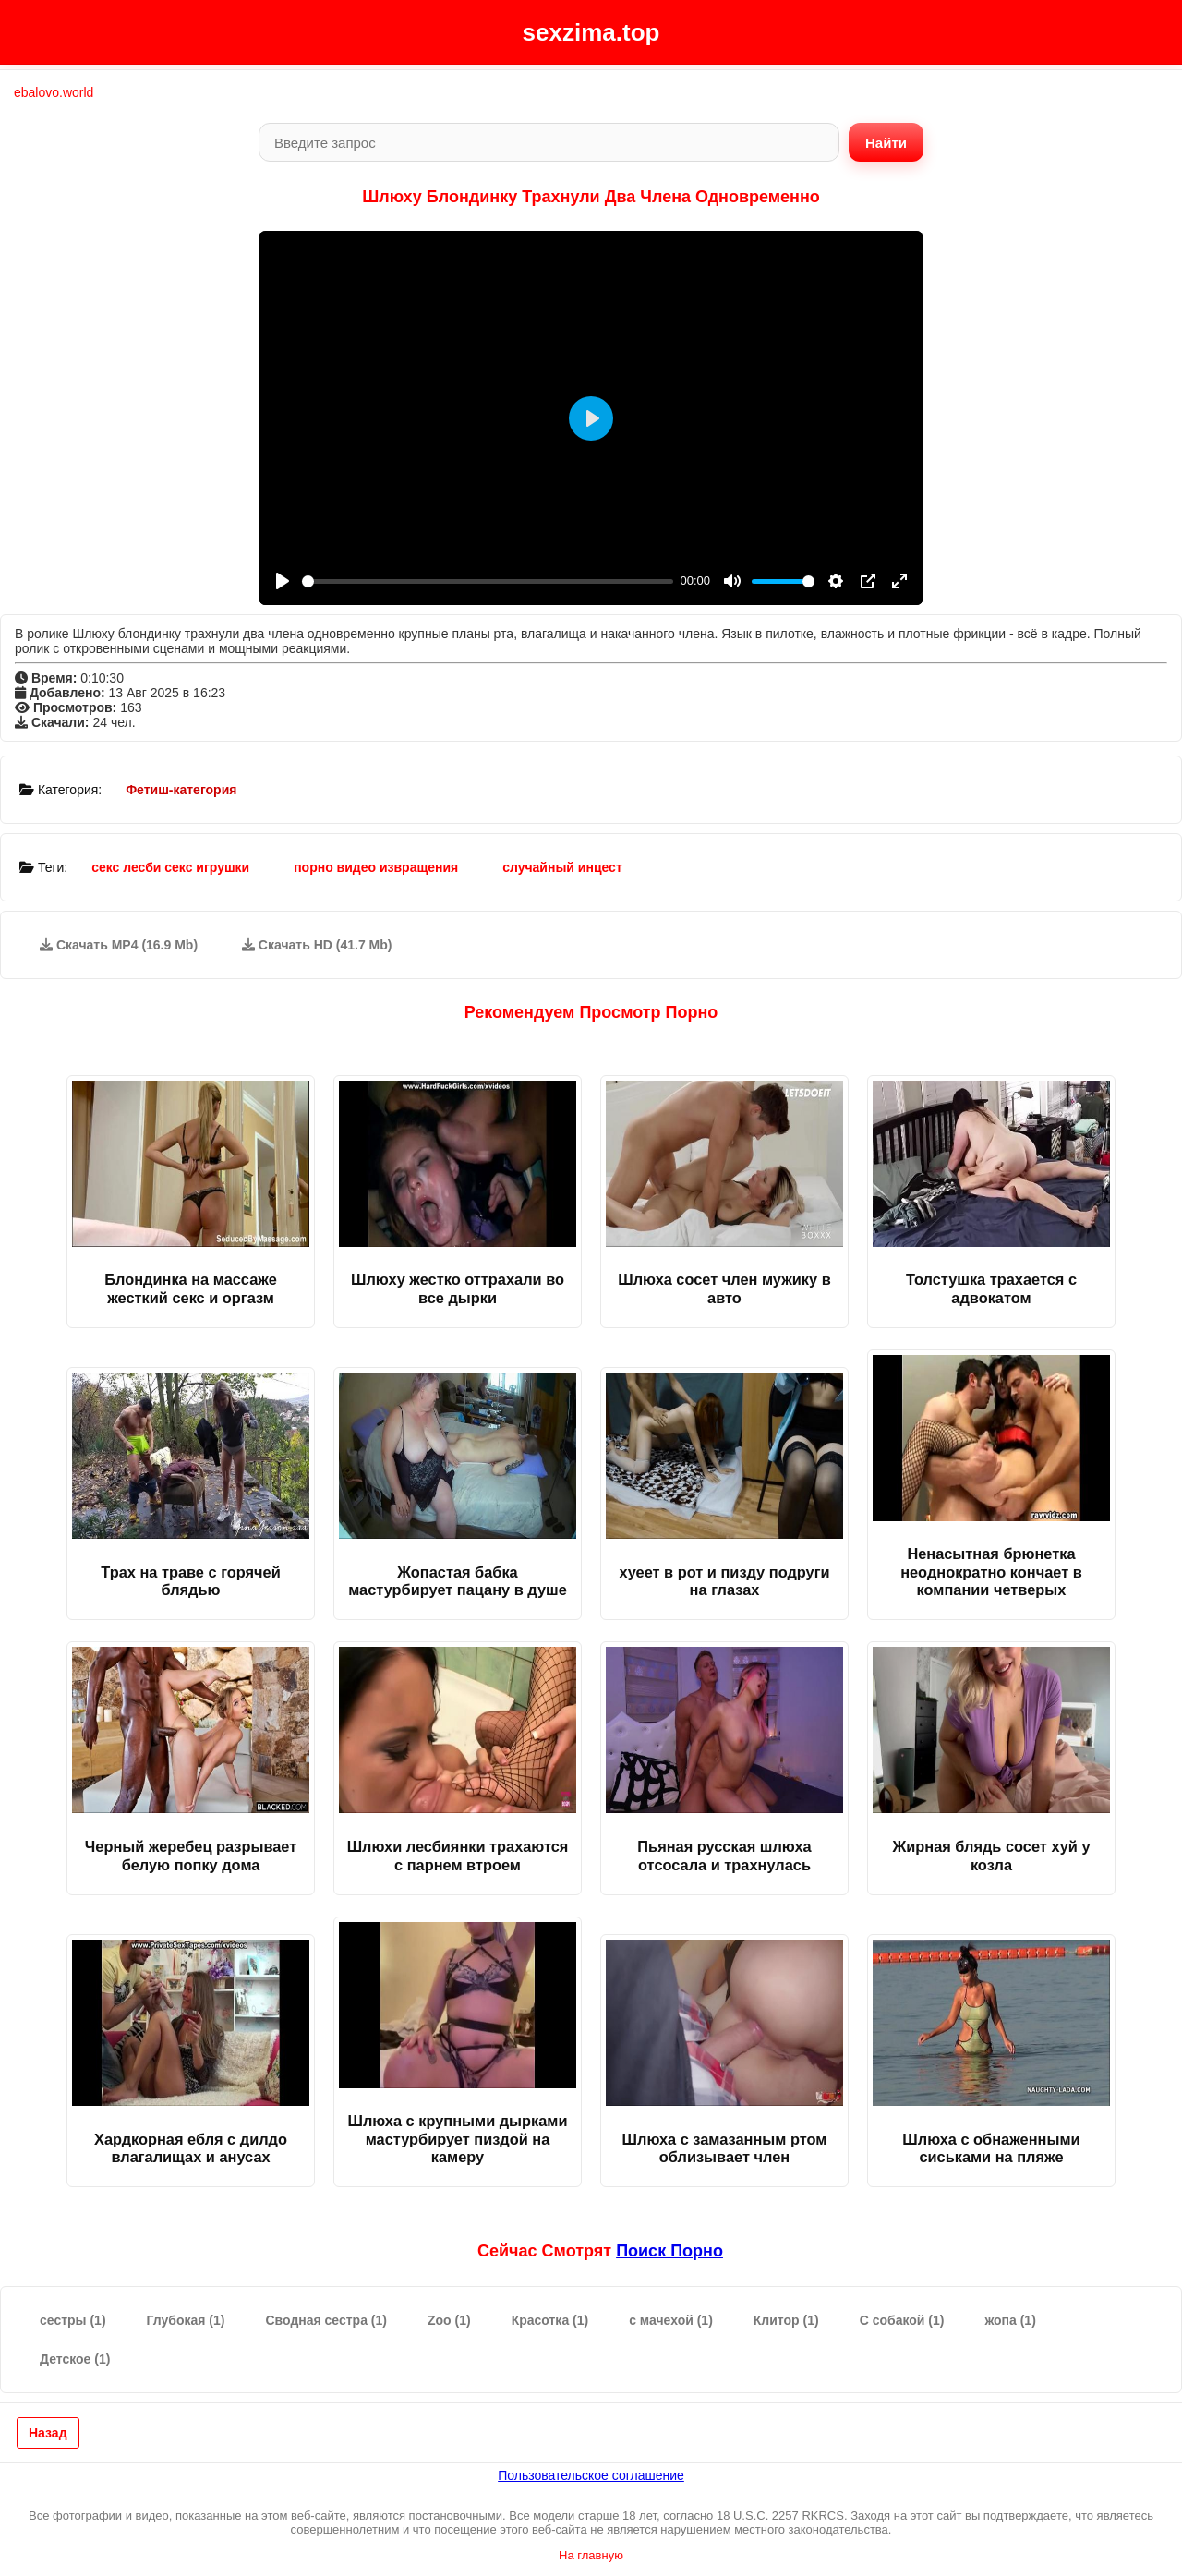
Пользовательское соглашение (591, 2475)
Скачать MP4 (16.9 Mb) (119, 944)
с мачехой (671, 2320)
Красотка (550, 2320)
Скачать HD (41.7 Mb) (317, 944)
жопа (1009, 2320)
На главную (591, 2555)
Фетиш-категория (181, 789)
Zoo (449, 2320)
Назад (48, 2432)
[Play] (282, 581)
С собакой (902, 2320)
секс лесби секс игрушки (170, 867)
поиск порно (669, 2251)
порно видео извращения (376, 867)
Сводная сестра (325, 2320)
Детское (75, 2359)
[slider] (487, 581)
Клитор (786, 2320)
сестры (73, 2320)
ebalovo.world (53, 92)
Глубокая (186, 2320)
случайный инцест (562, 867)
